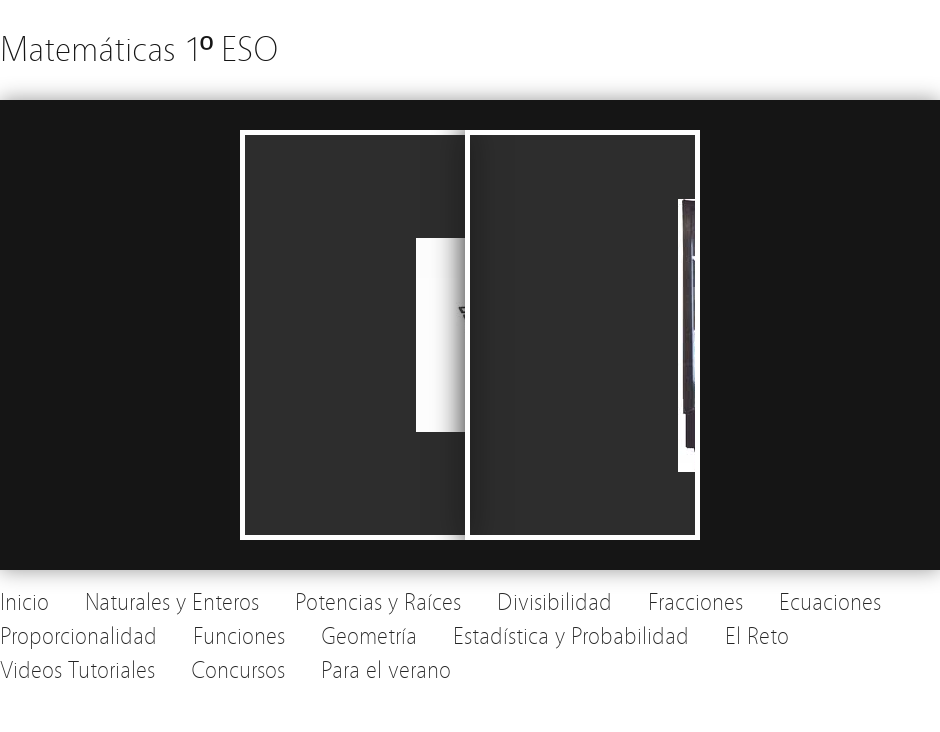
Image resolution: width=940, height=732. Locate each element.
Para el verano (386, 670)
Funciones (239, 636)
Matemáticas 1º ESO (139, 49)
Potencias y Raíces (378, 602)
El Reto (757, 636)
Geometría (369, 636)
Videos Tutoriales (77, 670)
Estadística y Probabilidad (571, 636)
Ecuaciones (830, 602)
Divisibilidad (554, 602)
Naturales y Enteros (172, 602)
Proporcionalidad (78, 636)
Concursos (238, 670)
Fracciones (695, 602)
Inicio (24, 602)
